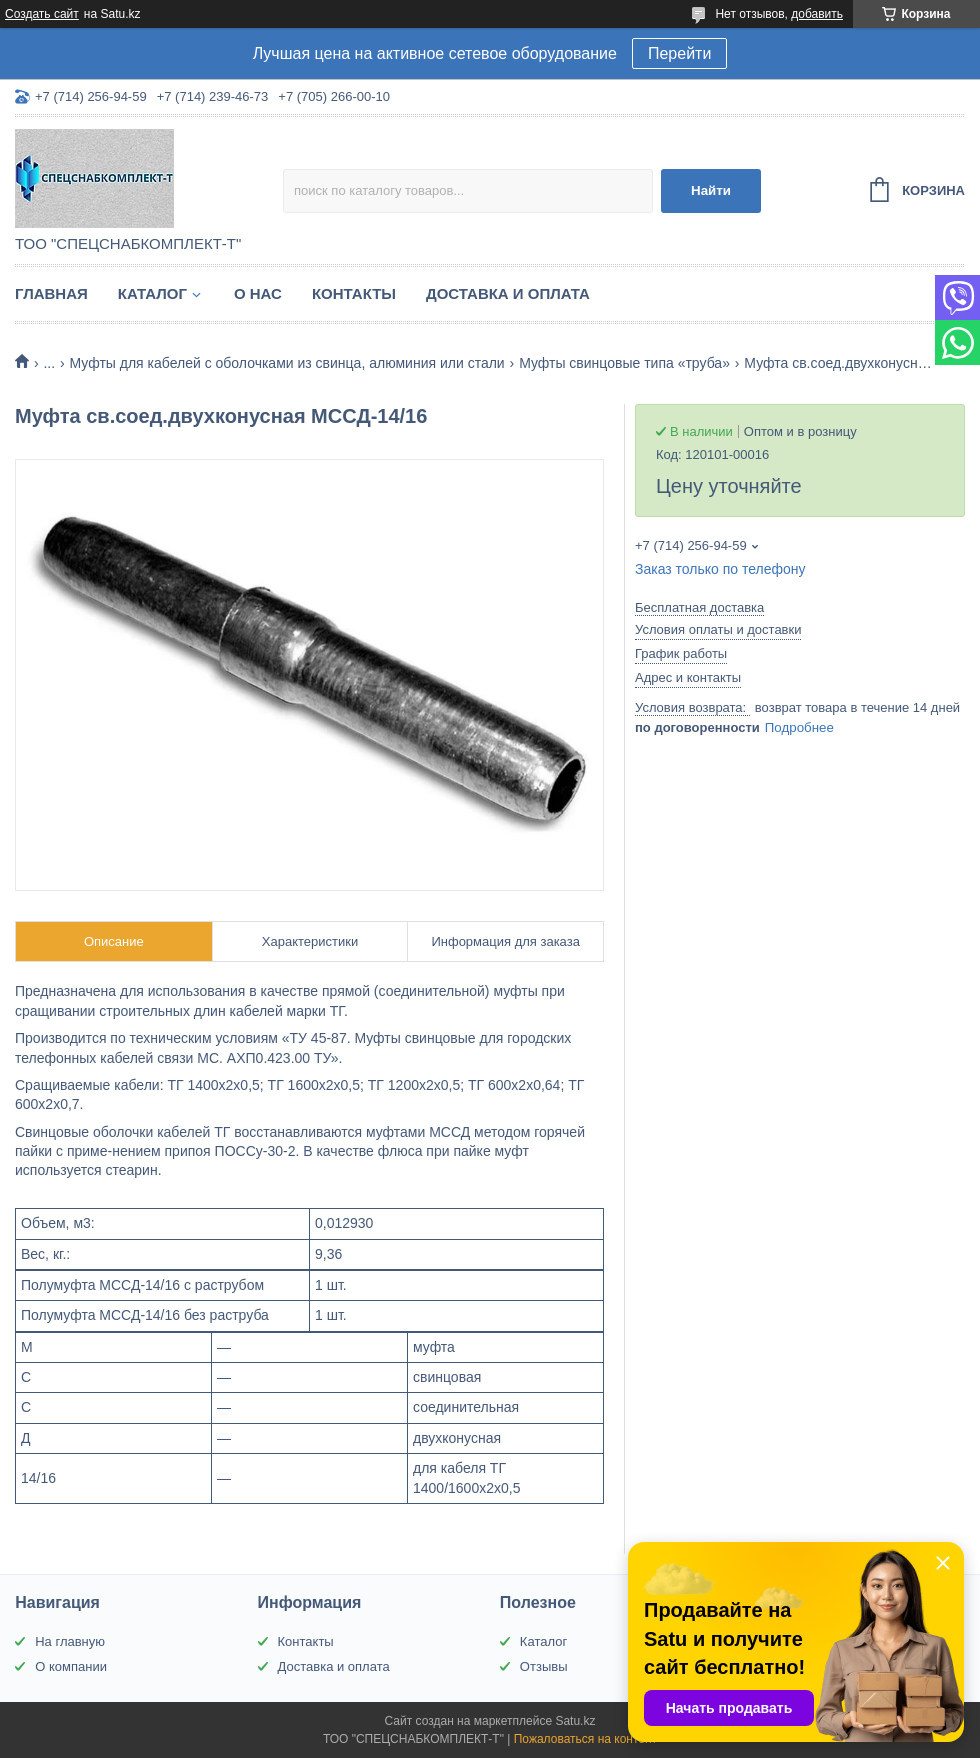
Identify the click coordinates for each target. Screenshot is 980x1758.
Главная (51, 293)
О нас (258, 293)
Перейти (679, 53)
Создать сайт (42, 14)
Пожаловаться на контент (585, 1739)
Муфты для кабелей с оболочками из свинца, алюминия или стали (287, 363)
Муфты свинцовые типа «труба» (624, 363)
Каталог (152, 293)
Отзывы (544, 1666)
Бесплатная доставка (699, 607)
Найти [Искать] (711, 190)
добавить (817, 14)
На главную (70, 1641)
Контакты (354, 293)
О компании (71, 1666)
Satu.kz (575, 1721)
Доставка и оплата (508, 293)
